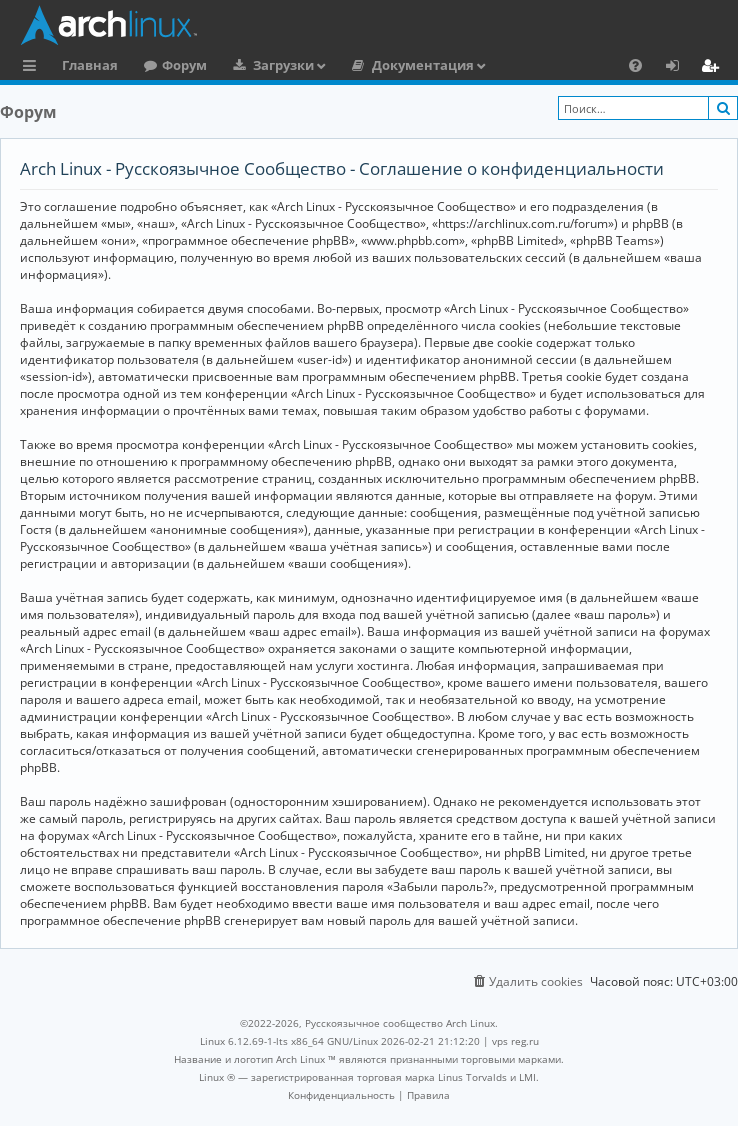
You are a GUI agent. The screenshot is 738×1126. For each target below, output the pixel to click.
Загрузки (283, 65)
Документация (423, 65)
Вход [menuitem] (679, 68)
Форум (184, 65)
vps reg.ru (515, 1041)
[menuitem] (635, 65)
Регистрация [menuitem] (714, 68)
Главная (90, 65)
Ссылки (33, 68)
